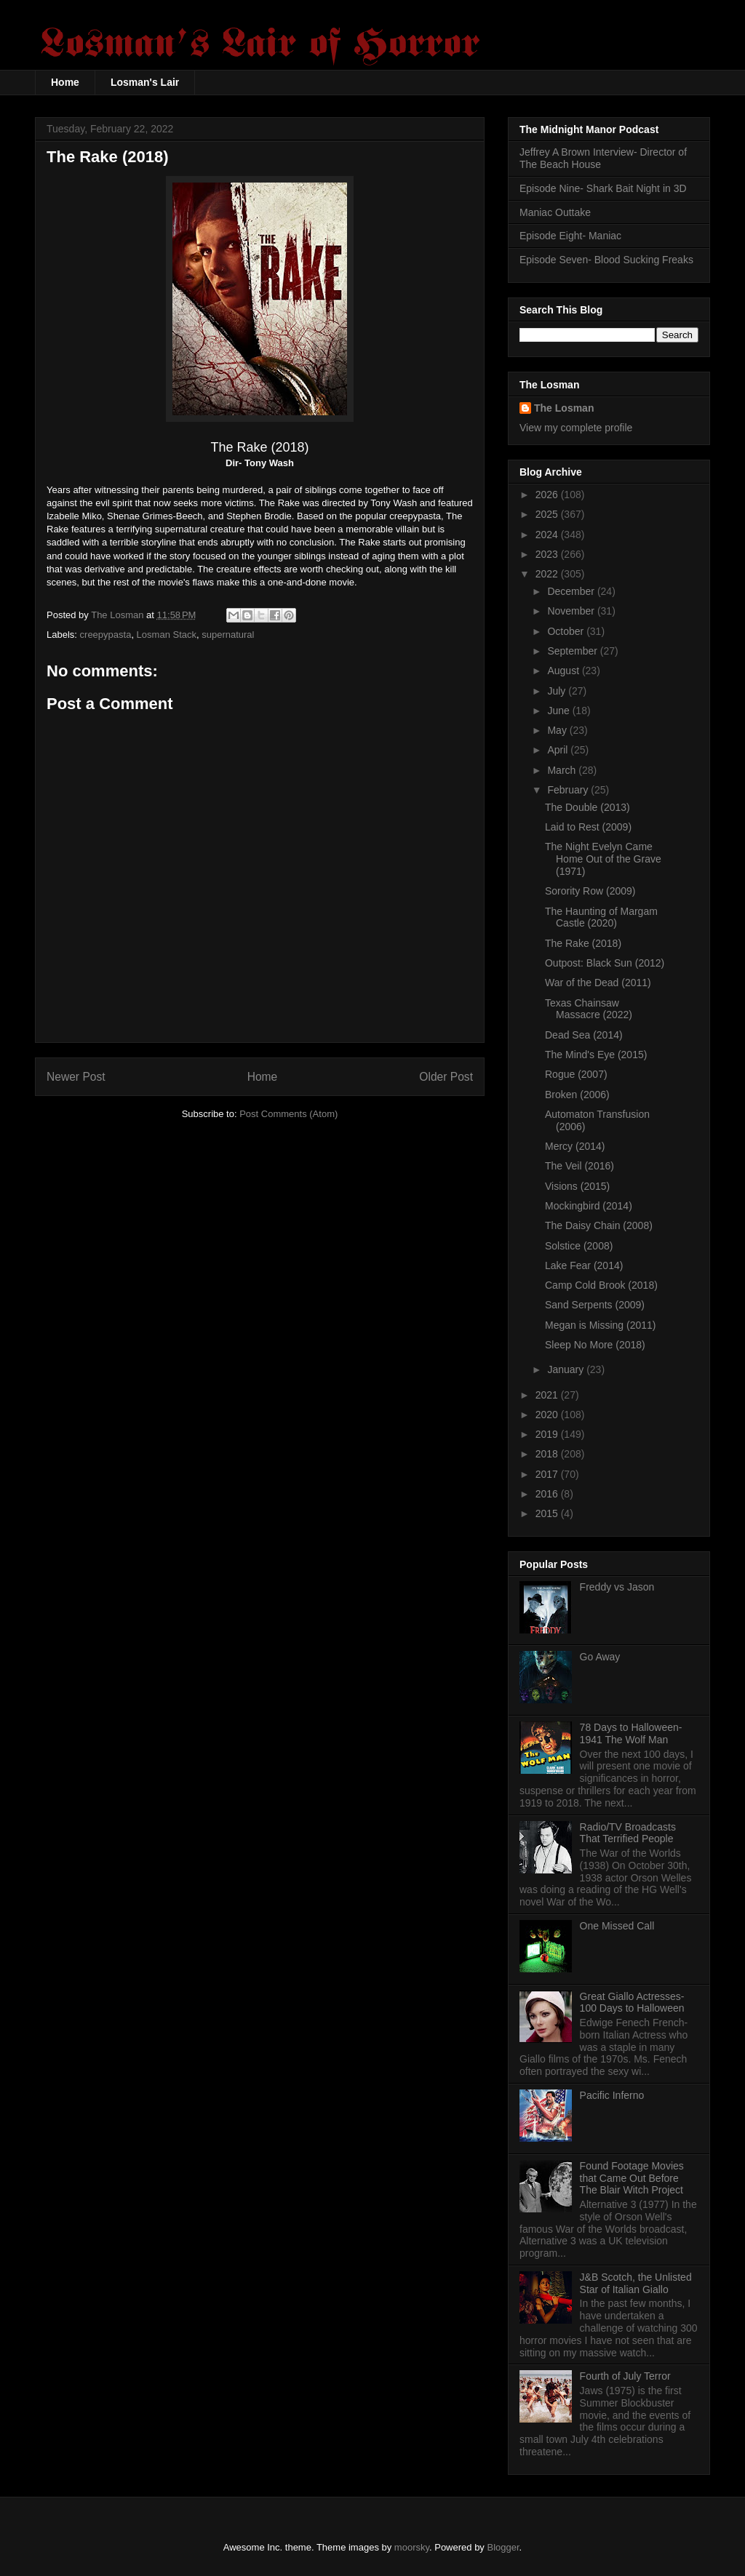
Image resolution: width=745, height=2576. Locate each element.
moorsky (411, 2547)
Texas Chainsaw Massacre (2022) (588, 1009)
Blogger (503, 2547)
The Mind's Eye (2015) (596, 1054)
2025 (548, 514)
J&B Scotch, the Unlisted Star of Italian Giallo (636, 2283)
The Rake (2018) (583, 943)
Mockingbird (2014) (588, 1206)
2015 (548, 1513)
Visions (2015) (577, 1186)
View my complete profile (575, 427)
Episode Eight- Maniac (570, 235)
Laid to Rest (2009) (588, 827)
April (558, 750)
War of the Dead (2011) (598, 982)
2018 (548, 1454)
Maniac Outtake (555, 212)
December (572, 591)
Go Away (600, 1657)
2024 (548, 534)
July (557, 691)
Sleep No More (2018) (595, 1345)
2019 (548, 1434)
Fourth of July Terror (625, 2376)
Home (65, 82)
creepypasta (106, 634)
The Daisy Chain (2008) (599, 1225)
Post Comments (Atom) (288, 1113)
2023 (548, 554)
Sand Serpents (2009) (595, 1305)
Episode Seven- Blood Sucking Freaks (606, 259)
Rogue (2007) (576, 1074)
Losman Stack (166, 634)
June (559, 710)
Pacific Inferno (612, 2095)
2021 (548, 1395)
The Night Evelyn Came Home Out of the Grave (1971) (603, 859)
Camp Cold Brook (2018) (601, 1285)
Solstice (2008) (579, 1246)
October (566, 631)
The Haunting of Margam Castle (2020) (601, 917)
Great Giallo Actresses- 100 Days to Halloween (632, 2003)
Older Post (446, 1077)
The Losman (564, 408)
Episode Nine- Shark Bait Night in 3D (603, 188)
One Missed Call (617, 1926)
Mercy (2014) (575, 1146)
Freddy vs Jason (617, 1587)
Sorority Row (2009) (590, 891)
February (569, 790)
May (558, 730)
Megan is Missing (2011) (600, 1325)
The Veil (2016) (579, 1166)
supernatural (228, 634)
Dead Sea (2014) (584, 1035)
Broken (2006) (577, 1094)
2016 (548, 1494)
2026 (548, 494)
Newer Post (76, 1077)
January (566, 1369)
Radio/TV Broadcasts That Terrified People (628, 1833)
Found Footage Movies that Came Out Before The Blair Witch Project (632, 2178)
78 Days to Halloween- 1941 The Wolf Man (631, 1733)
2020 (548, 1414)
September (573, 651)
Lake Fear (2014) (584, 1265)
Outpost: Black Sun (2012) (604, 963)
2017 (548, 1474)
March (562, 770)
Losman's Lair (145, 82)
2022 (548, 574)
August (564, 670)
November (572, 611)
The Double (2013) (587, 807)
